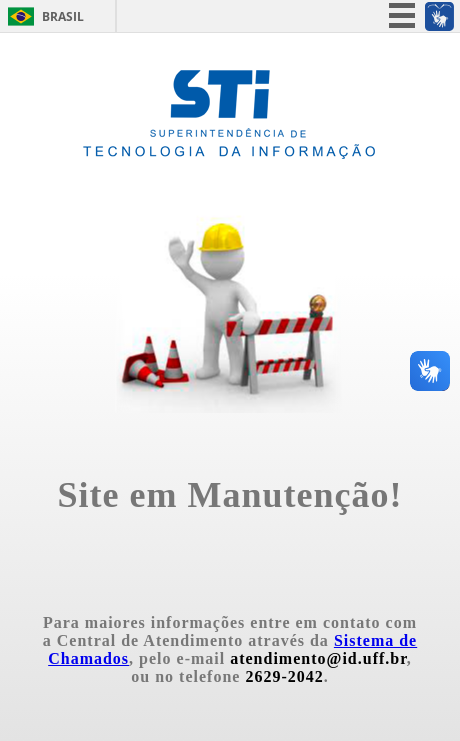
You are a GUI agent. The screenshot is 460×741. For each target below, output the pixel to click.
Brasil (63, 16)
